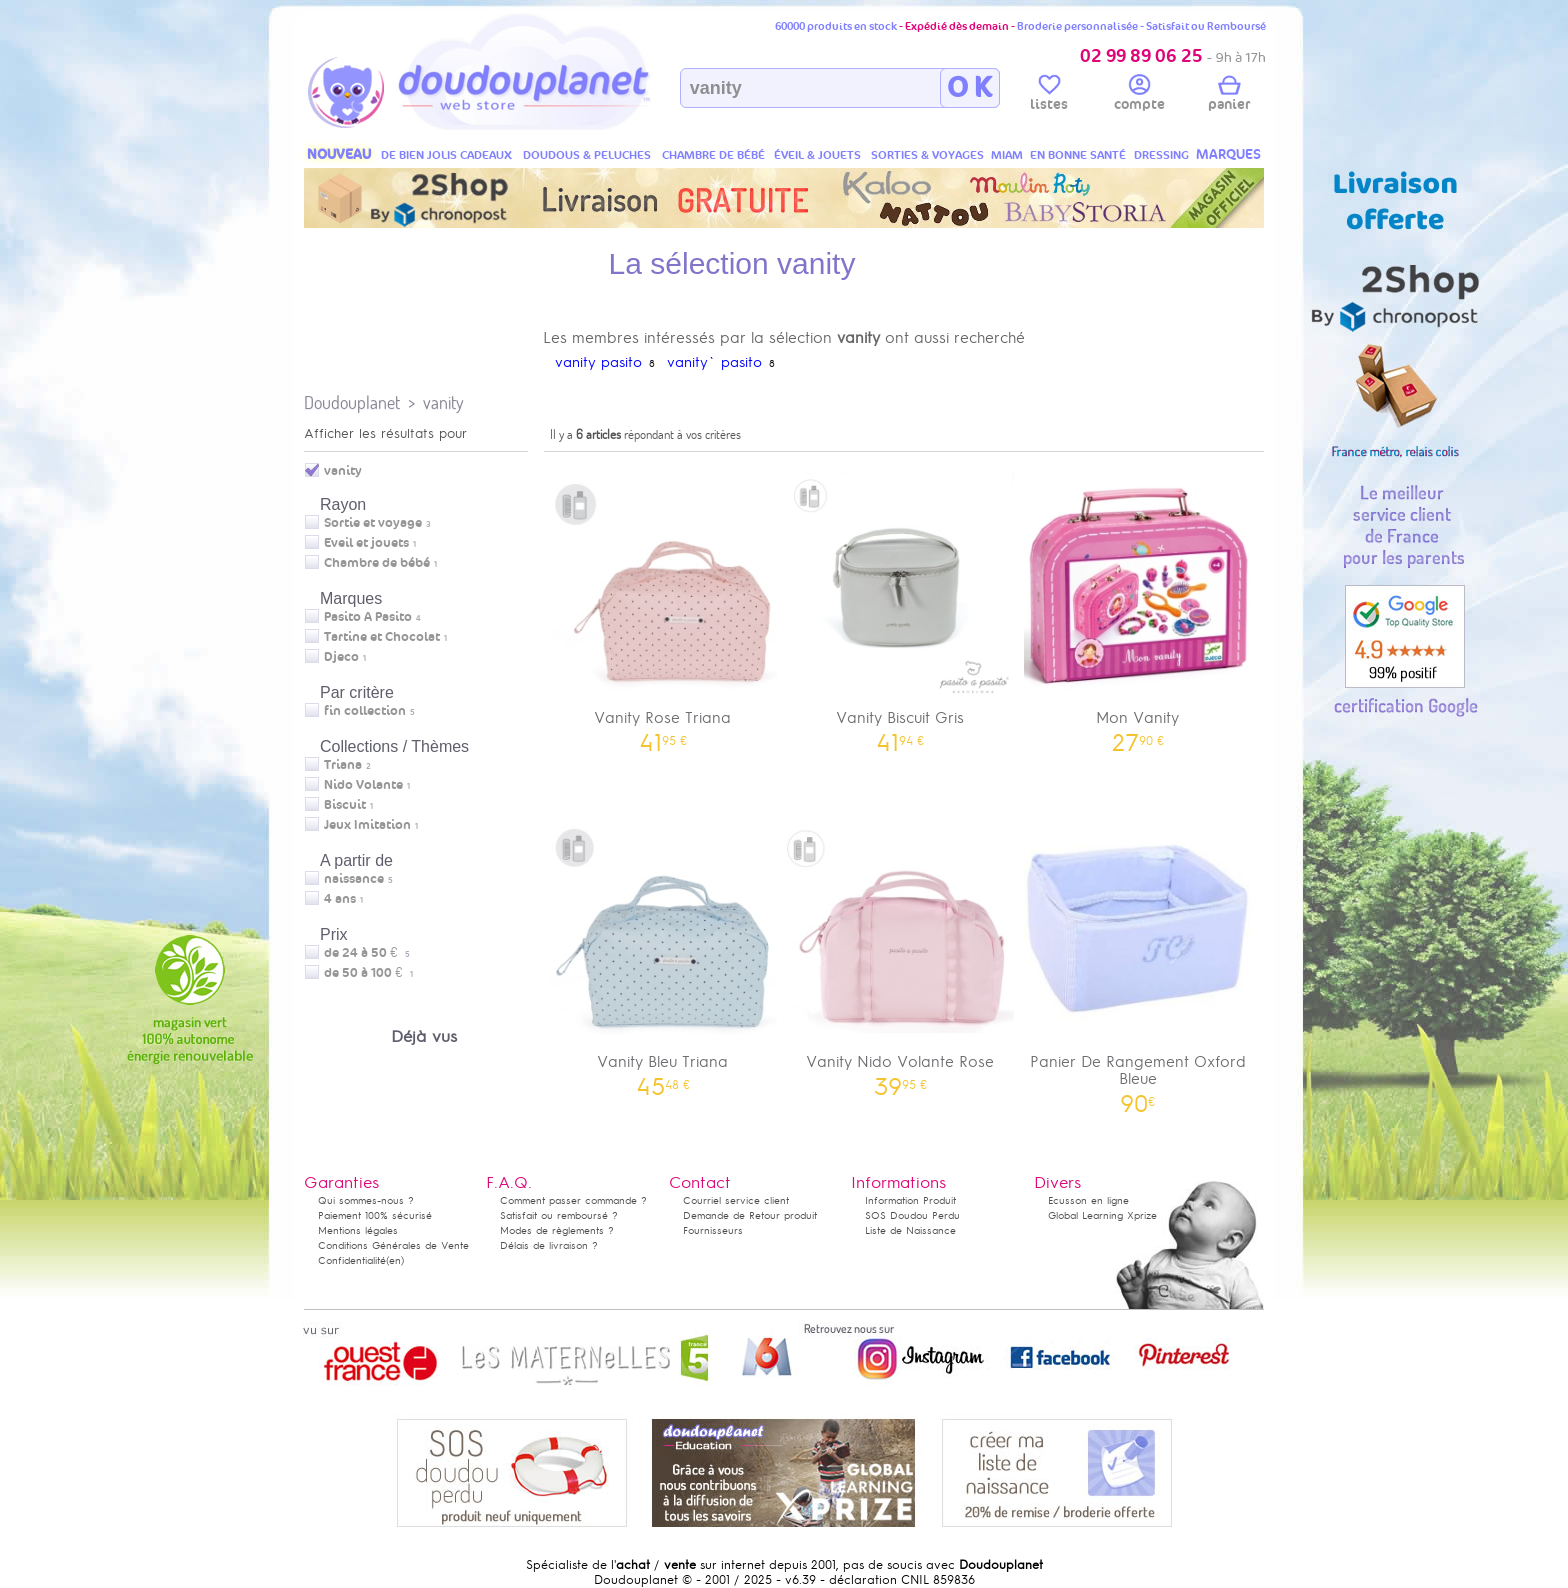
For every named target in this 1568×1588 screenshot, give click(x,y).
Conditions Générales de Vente (393, 1245)
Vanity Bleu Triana (663, 949)
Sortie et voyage (373, 523)
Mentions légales (358, 1230)
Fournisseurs (713, 1230)
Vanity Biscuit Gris (901, 605)
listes (1049, 96)
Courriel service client (736, 1200)
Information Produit (910, 1200)
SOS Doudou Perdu (912, 1215)
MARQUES (1228, 154)
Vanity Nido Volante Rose (901, 949)
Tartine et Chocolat (382, 637)
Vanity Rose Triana (663, 605)
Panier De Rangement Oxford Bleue (1138, 958)
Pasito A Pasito (368, 617)
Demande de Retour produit (750, 1215)
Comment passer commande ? (573, 1200)
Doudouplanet (352, 402)
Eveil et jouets (366, 543)
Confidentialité (352, 1260)
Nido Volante (363, 785)
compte (1139, 96)
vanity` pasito (714, 362)
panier (1229, 96)
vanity (443, 402)
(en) (395, 1260)
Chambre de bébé (377, 563)
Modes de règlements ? (557, 1230)
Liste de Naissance (910, 1230)
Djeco (341, 657)
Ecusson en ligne (1088, 1200)
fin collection (365, 711)
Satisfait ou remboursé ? (559, 1215)
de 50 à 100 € (368, 973)
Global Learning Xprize (1102, 1215)
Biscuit (345, 805)
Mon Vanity (1138, 605)
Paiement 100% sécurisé (375, 1215)
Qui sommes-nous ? (366, 1200)
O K (969, 88)
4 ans (340, 899)
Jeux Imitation (367, 825)
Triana (343, 765)
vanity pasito (598, 362)
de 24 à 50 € (367, 953)
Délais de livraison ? (549, 1245)
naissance (354, 879)
